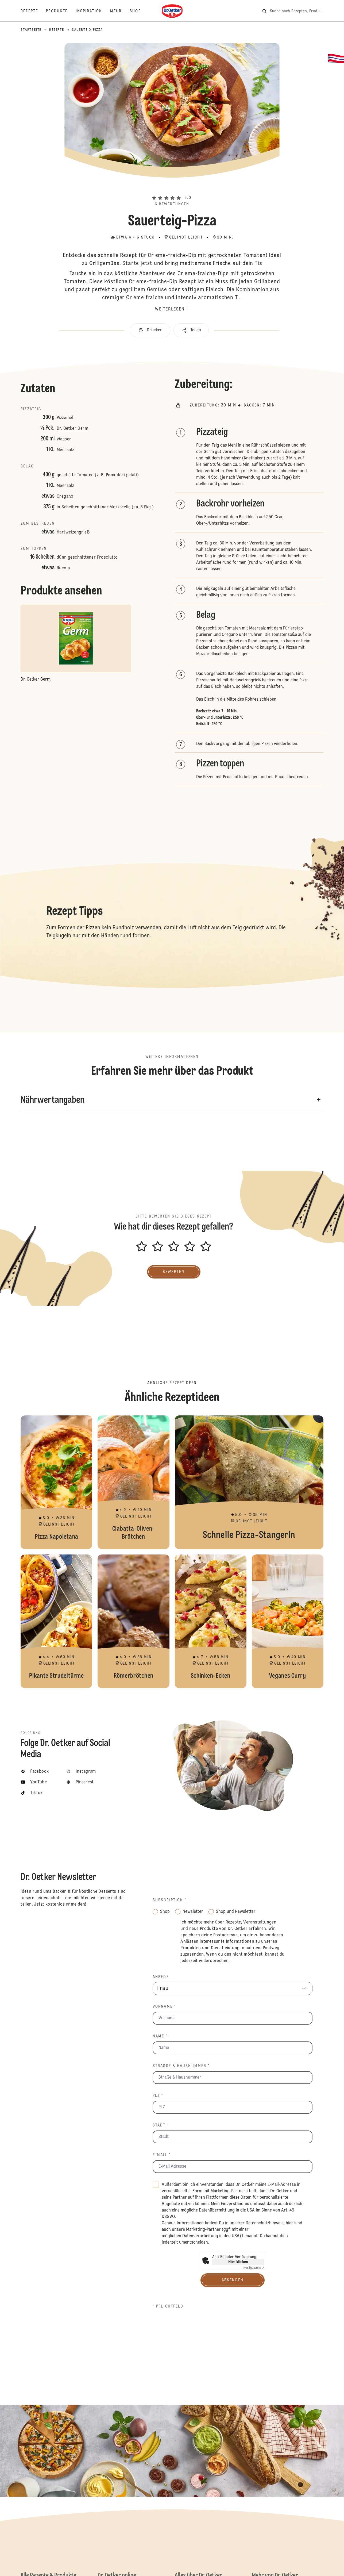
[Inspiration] (93, 11)
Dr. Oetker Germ (72, 429)
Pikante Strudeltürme (56, 1621)
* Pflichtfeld (168, 2306)
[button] (172, 189)
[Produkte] (61, 11)
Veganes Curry (287, 1621)
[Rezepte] (33, 11)
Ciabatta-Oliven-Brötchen (133, 1482)
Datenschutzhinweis (265, 2223)
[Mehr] (120, 11)
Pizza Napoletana (56, 1482)
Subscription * (170, 1900)
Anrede (161, 1977)
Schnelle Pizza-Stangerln (249, 1482)
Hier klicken (238, 2262)
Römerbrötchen (133, 1621)
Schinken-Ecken (210, 1621)
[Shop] (139, 11)
